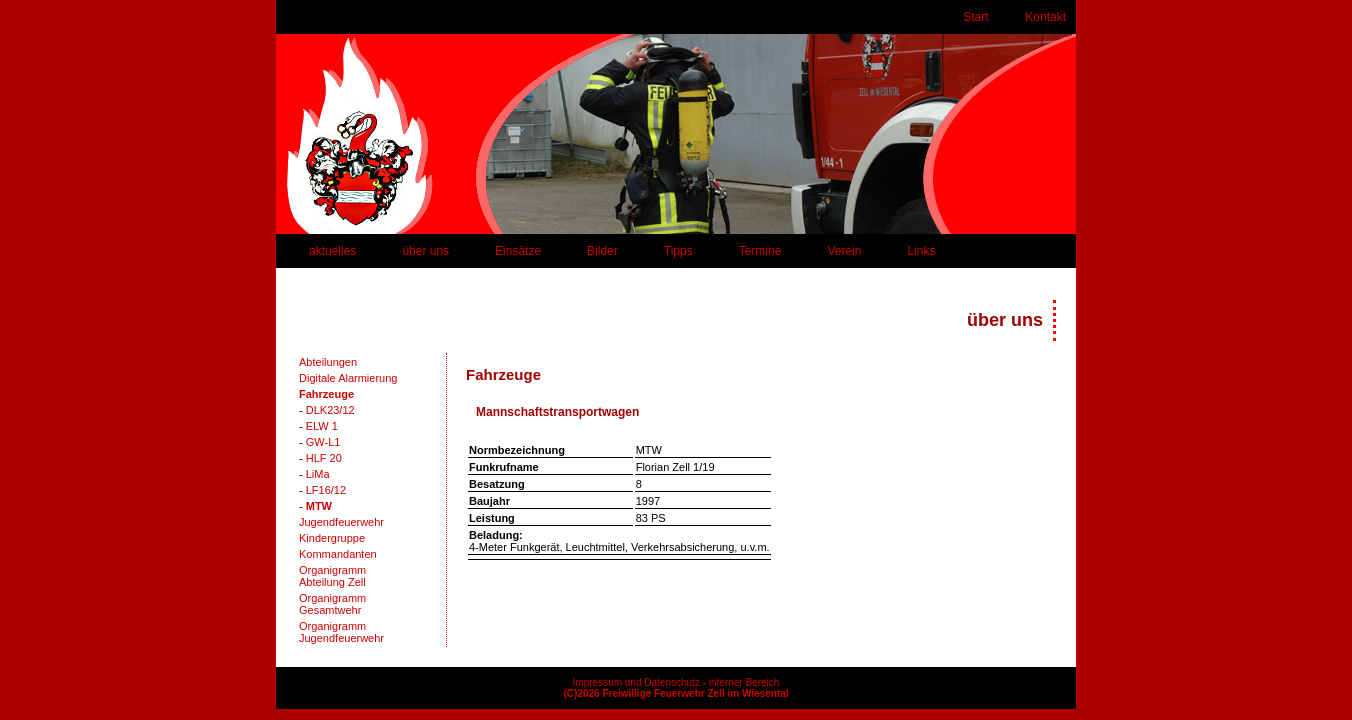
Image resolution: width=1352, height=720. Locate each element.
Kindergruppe (332, 538)
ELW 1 (322, 426)
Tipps (678, 251)
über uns (425, 251)
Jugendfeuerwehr (341, 522)
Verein (844, 251)
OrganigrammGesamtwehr (332, 604)
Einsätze (518, 251)
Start (975, 17)
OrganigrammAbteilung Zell (332, 576)
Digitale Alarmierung (348, 378)
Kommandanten (338, 554)
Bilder (602, 251)
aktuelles (332, 251)
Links (921, 251)
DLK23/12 (330, 410)
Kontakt (1045, 17)
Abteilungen (328, 362)
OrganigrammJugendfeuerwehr (341, 632)
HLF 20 (324, 458)
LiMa (318, 474)
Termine (760, 251)
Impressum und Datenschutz (636, 682)
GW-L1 (323, 442)
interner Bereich (744, 682)
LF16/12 (326, 490)
